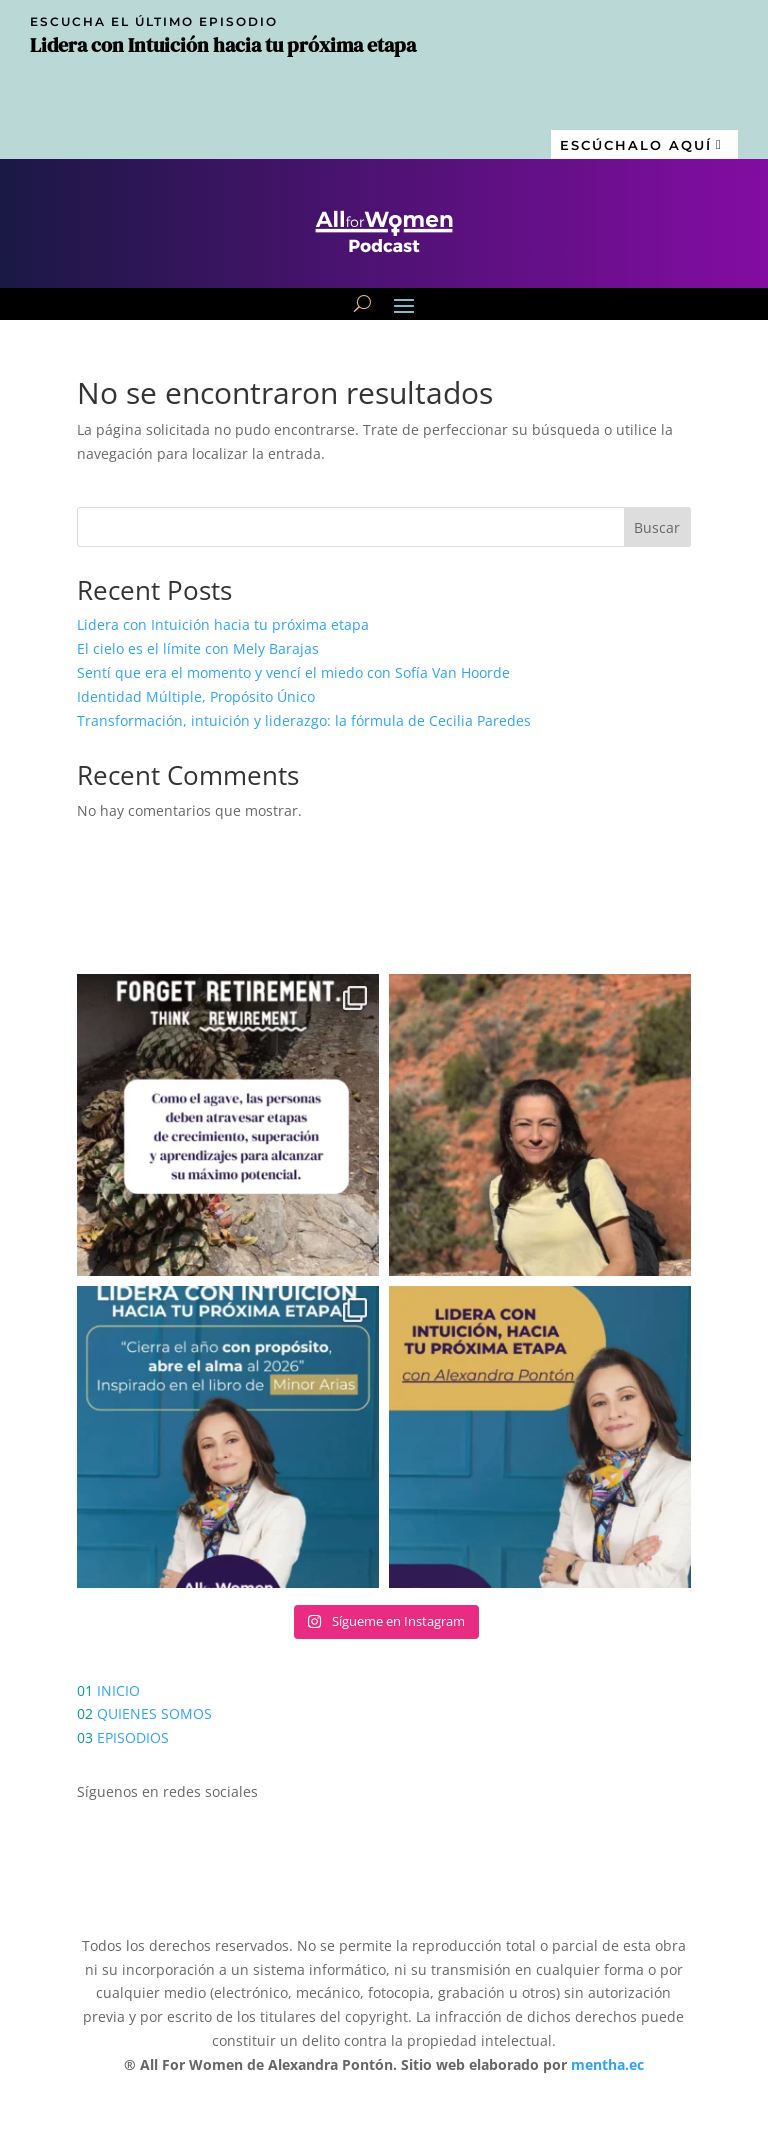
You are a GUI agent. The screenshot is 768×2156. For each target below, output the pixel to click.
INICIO (118, 1690)
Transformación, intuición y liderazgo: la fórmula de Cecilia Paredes (304, 720)
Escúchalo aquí (636, 145)
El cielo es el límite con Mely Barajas (198, 648)
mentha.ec (607, 2064)
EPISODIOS (133, 1737)
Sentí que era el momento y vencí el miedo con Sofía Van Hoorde (293, 672)
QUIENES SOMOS (154, 1713)
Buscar (657, 527)
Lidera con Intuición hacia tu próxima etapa (223, 624)
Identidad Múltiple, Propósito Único (196, 696)
